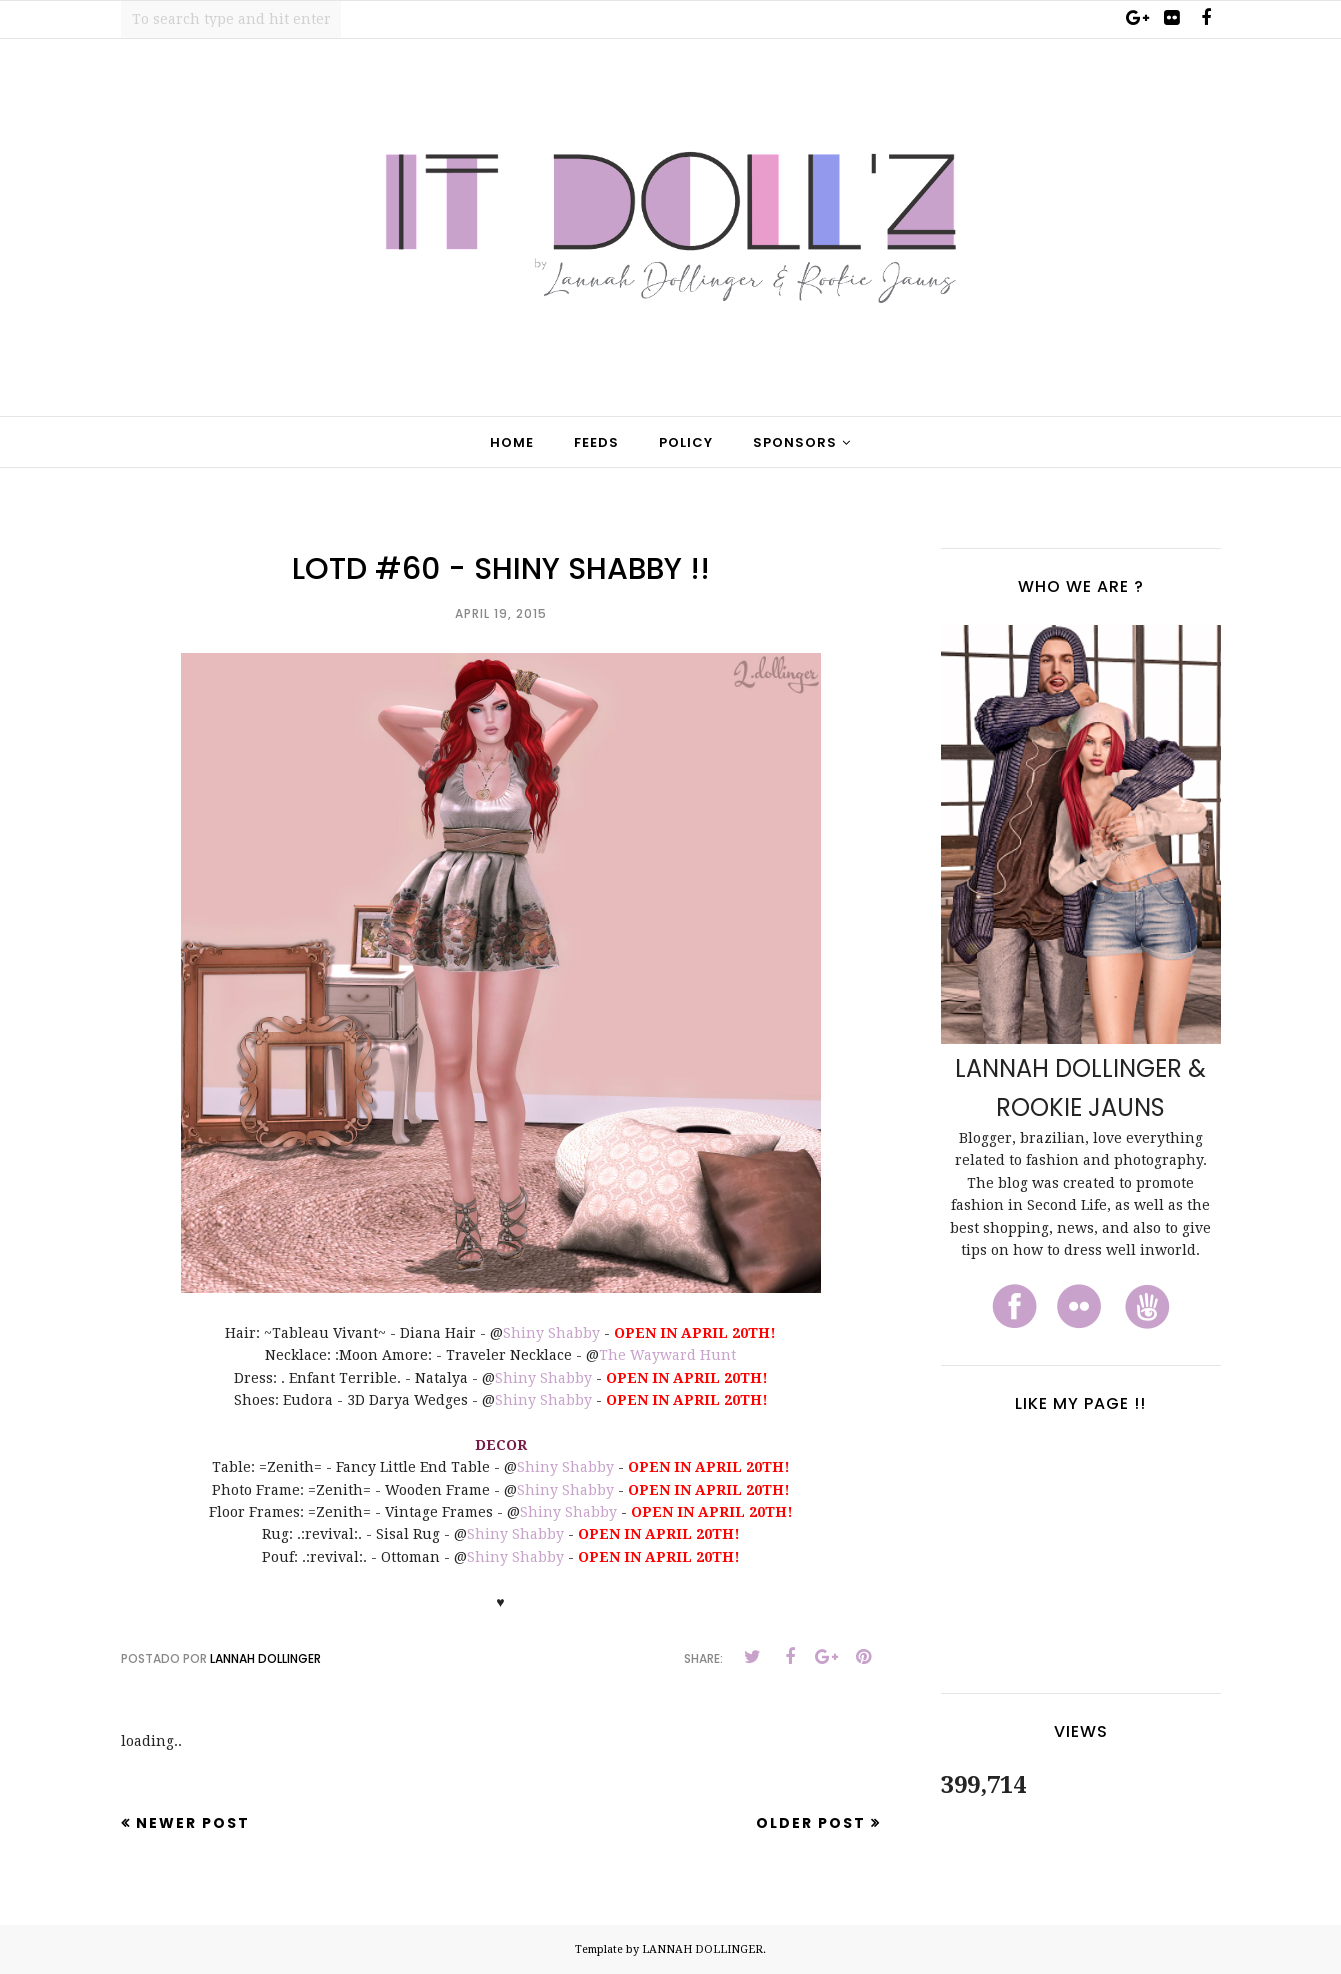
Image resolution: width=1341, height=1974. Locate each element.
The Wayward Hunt (667, 1355)
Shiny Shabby (551, 1333)
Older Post (811, 1823)
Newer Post (193, 1823)
